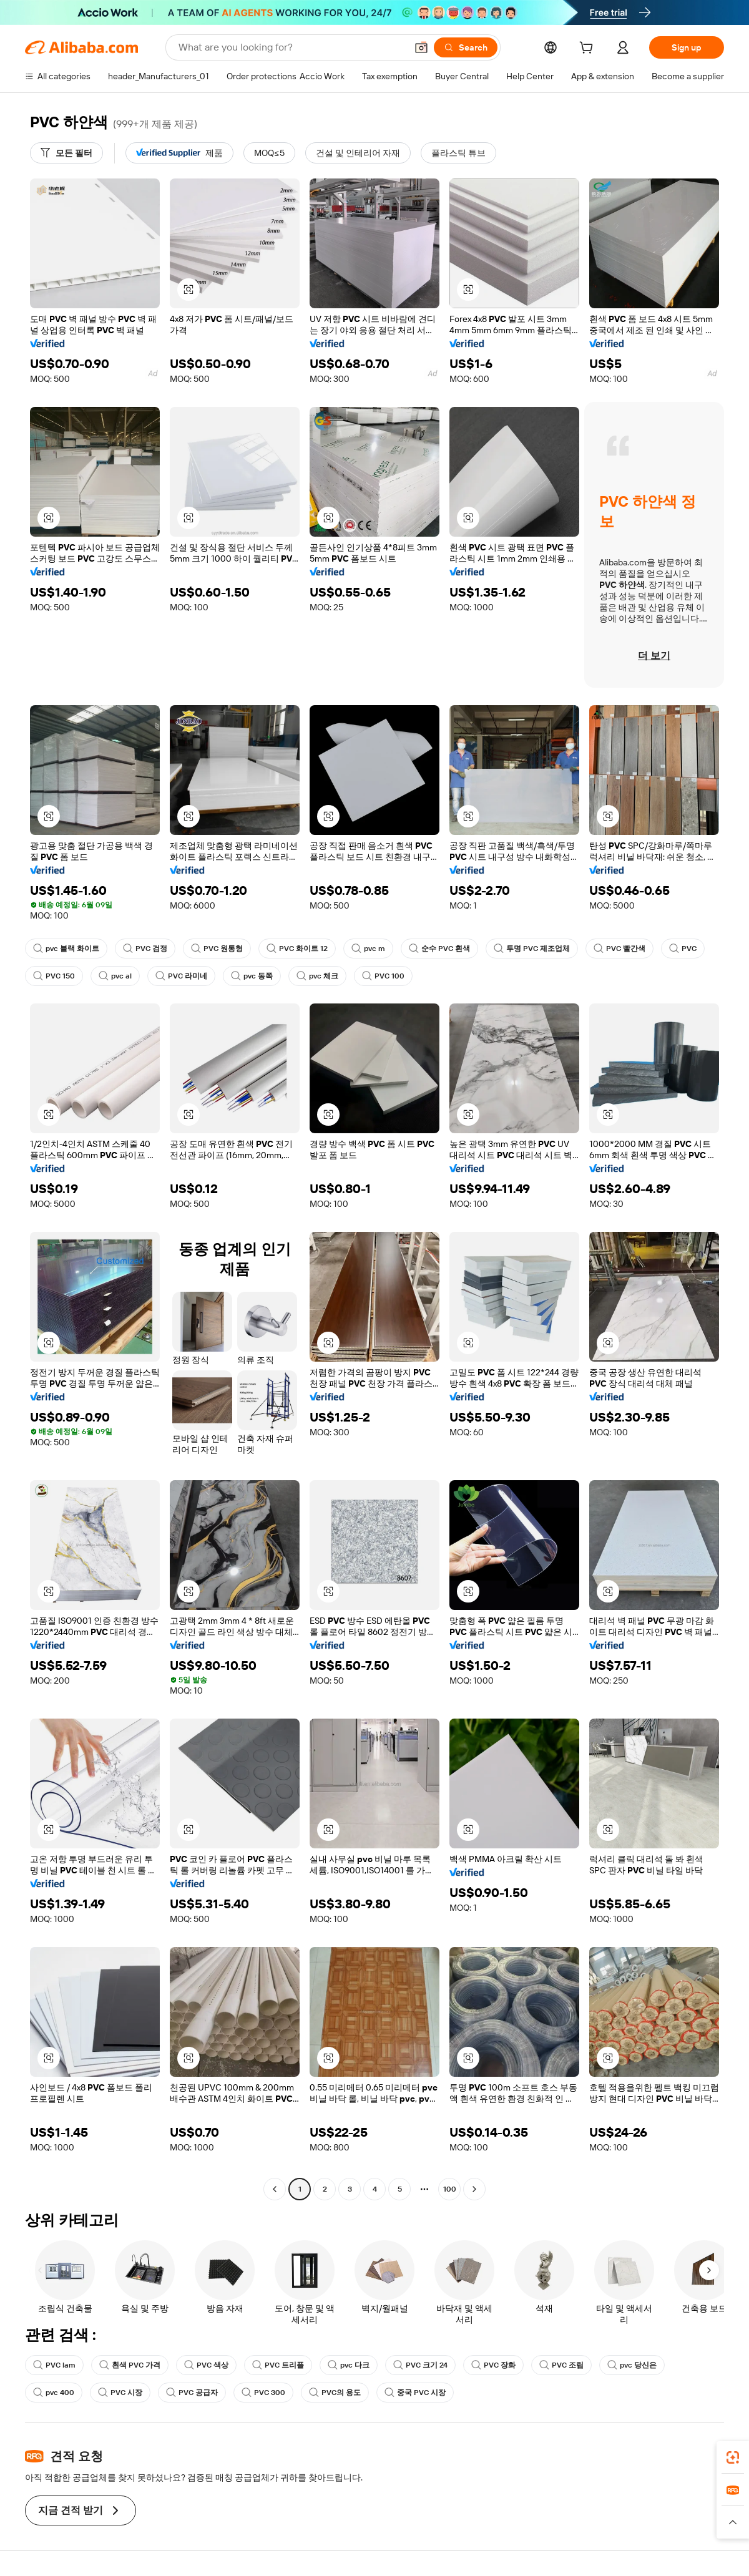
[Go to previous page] (274, 2189)
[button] (421, 47)
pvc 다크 (349, 2365)
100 (449, 2189)
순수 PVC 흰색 (439, 949)
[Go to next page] (474, 2189)
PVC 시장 (120, 2393)
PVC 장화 (493, 2365)
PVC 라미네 (181, 976)
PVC (683, 949)
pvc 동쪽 (252, 976)
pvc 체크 (317, 976)
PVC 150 (54, 976)
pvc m (368, 949)
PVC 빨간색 (619, 949)
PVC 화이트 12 (297, 949)
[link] (733, 2457)
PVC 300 (263, 2393)
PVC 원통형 (217, 949)
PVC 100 (383, 976)
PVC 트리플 (278, 2365)
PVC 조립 (561, 2365)
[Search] (465, 47)
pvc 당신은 (632, 2365)
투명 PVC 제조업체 (532, 949)
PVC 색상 (206, 2365)
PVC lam (54, 2365)
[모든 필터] (66, 152)
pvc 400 (53, 2393)
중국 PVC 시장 (415, 2393)
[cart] (588, 49)
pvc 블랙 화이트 (66, 949)
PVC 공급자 (192, 2393)
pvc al (115, 976)
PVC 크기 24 (420, 2365)
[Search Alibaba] (291, 47)
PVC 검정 (145, 949)
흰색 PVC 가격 (129, 2365)
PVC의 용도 (335, 2393)
